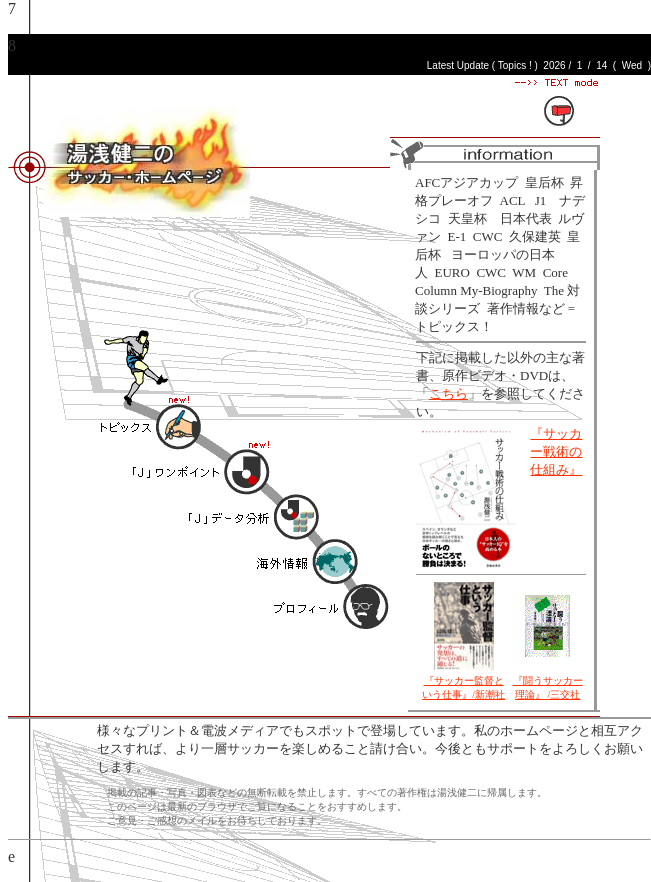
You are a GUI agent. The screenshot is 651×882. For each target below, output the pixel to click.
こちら (448, 393)
